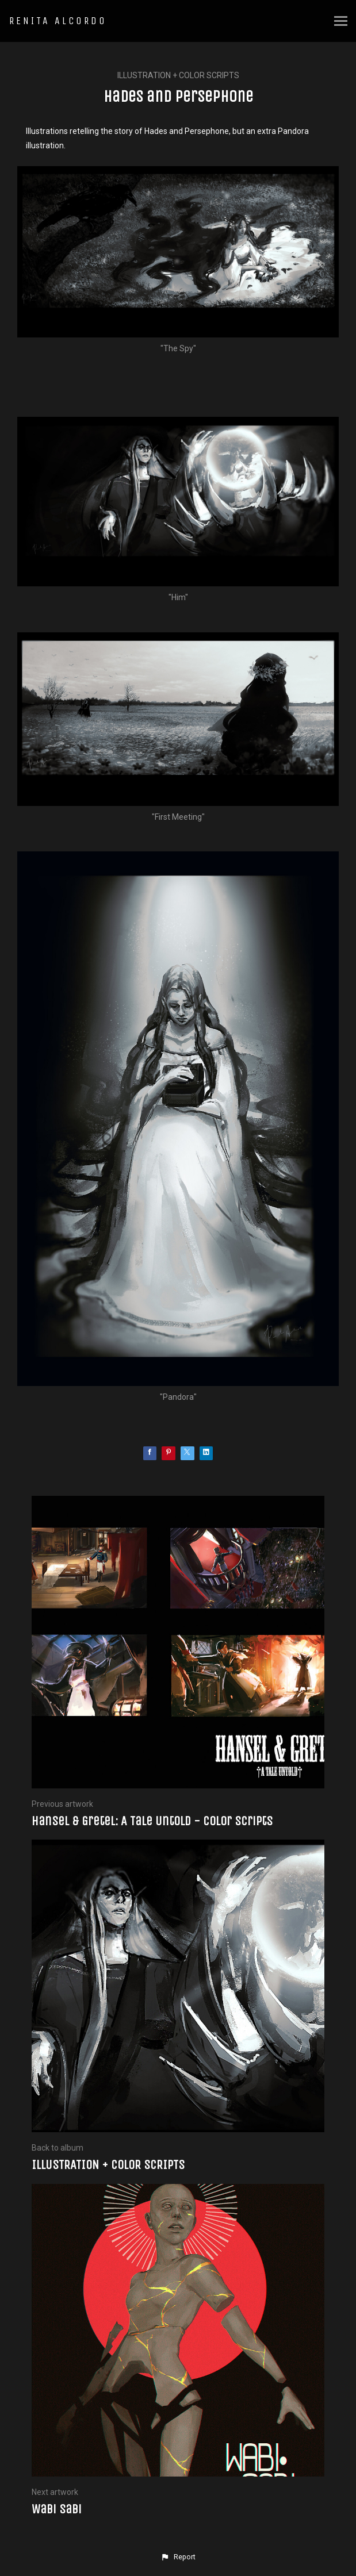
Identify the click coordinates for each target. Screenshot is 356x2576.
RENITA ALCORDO (58, 20)
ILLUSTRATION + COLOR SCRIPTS (178, 75)
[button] (178, 2557)
